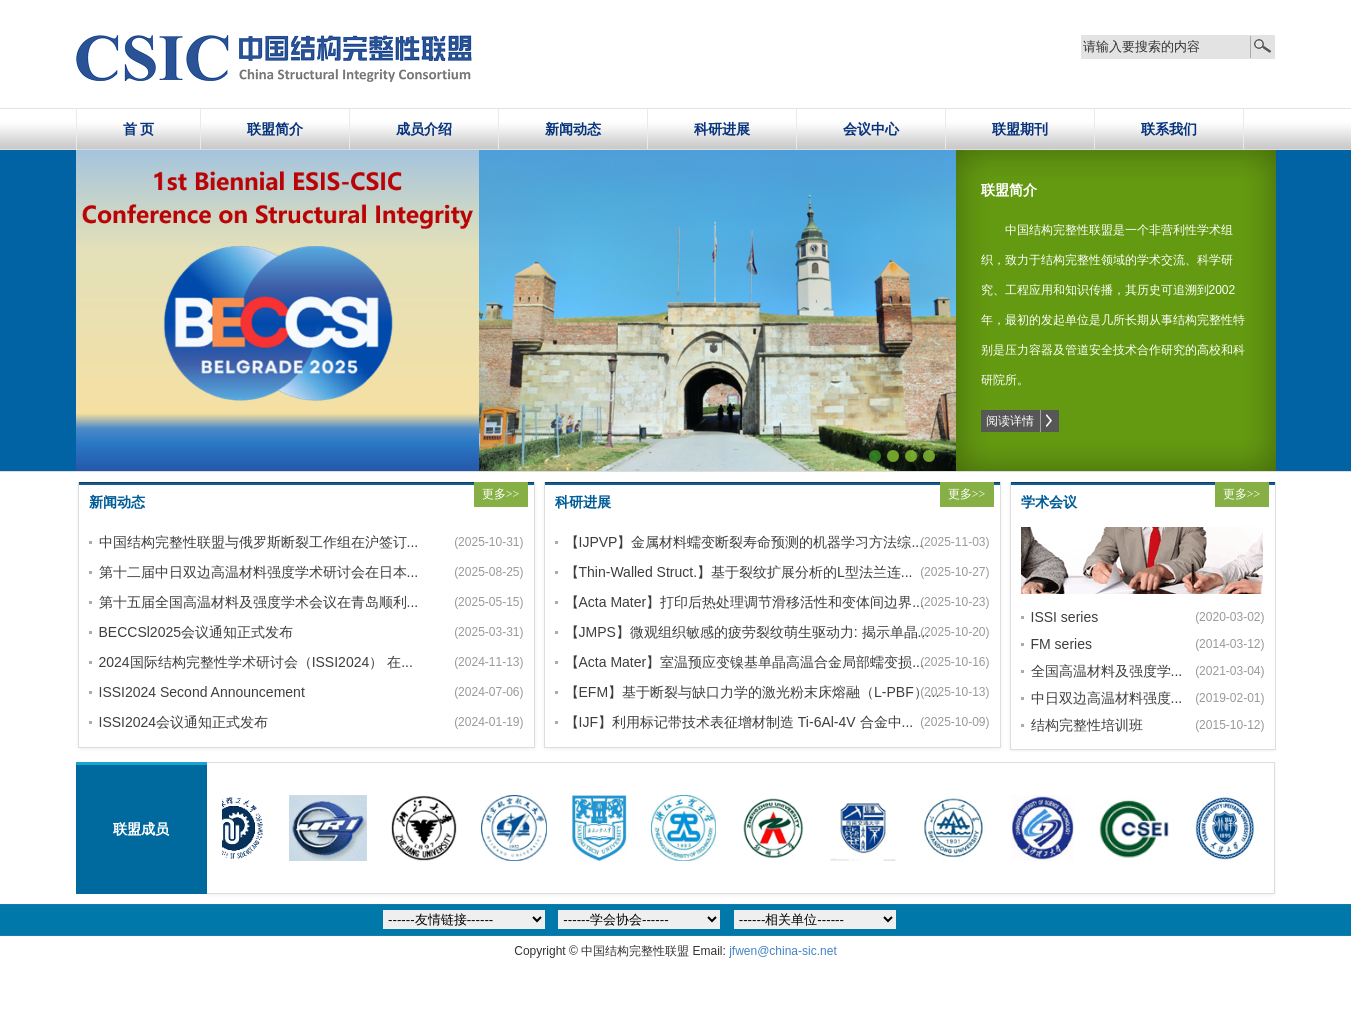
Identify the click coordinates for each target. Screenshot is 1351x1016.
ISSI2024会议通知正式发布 (184, 722)
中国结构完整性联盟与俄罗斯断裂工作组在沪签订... (254, 542)
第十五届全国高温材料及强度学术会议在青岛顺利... (254, 602)
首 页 (139, 129)
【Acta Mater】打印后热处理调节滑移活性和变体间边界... (720, 602)
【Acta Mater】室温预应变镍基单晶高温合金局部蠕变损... (720, 662)
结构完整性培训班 (1087, 725)
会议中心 (871, 129)
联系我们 (1169, 129)
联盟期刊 (1020, 129)
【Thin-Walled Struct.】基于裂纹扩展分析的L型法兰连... (720, 572)
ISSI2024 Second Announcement (202, 692)
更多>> (501, 494)
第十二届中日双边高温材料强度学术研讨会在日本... (254, 572)
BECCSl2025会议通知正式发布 (196, 632)
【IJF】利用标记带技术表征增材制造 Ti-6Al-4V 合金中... (720, 722)
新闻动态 (573, 129)
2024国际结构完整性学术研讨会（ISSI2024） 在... (254, 662)
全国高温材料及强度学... (1096, 671)
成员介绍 (424, 129)
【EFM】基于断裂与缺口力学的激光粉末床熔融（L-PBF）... (720, 692)
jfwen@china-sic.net (783, 951)
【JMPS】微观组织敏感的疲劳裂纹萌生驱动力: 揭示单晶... (720, 632)
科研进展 (722, 129)
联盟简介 (275, 129)
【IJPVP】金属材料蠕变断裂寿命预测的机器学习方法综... (720, 542)
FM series (1061, 644)
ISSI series (1065, 617)
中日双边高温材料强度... (1096, 698)
